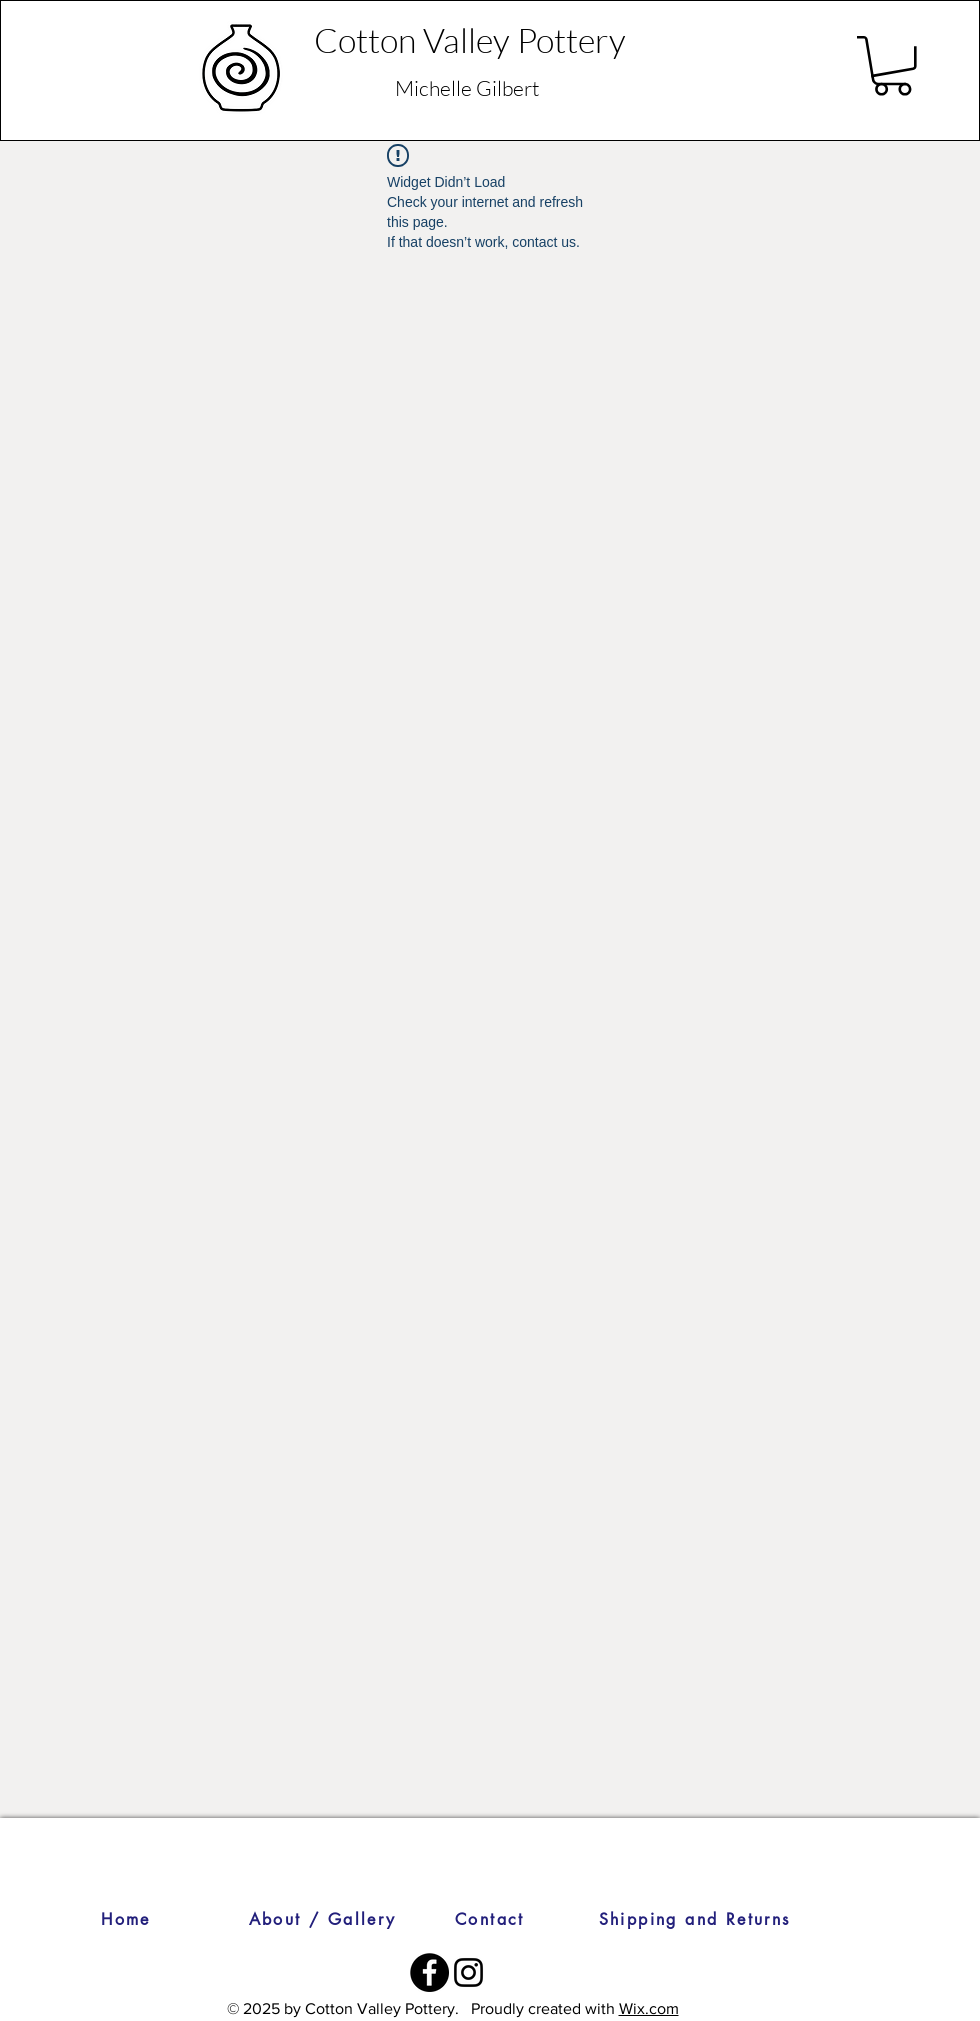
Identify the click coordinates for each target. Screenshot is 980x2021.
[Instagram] (468, 1972)
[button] (892, 66)
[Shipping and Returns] (694, 1919)
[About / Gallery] (322, 1919)
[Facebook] (429, 1972)
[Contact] (490, 1919)
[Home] (126, 1919)
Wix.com (649, 2008)
